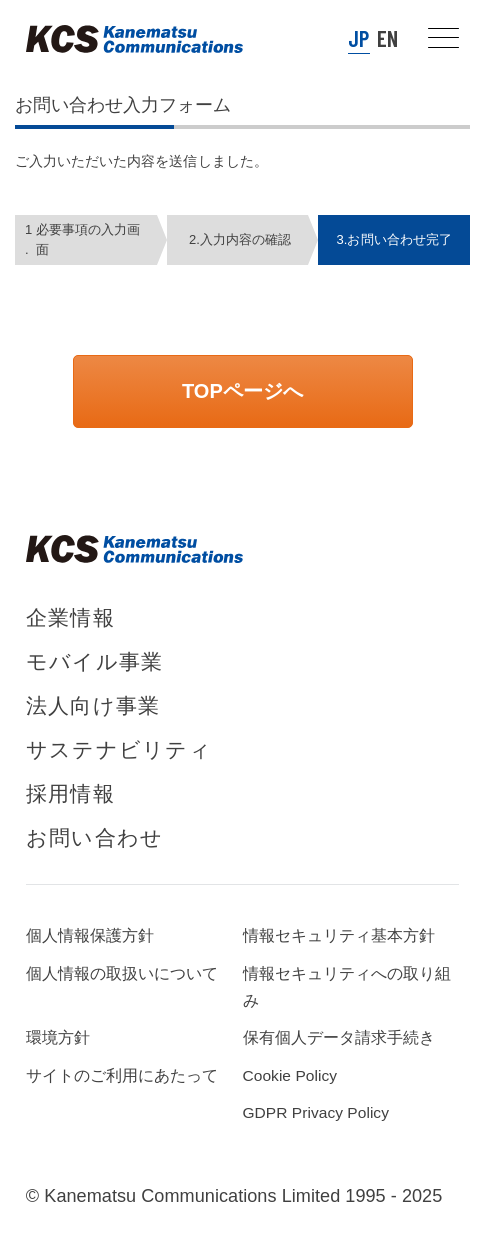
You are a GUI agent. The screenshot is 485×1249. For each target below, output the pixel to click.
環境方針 (58, 1037)
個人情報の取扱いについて (122, 973)
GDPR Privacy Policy (316, 1112)
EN (387, 38)
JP (358, 38)
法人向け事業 (93, 705)
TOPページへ (242, 391)
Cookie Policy (290, 1075)
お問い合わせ (94, 837)
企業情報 (70, 617)
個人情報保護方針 (90, 935)
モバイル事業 (94, 661)
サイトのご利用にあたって (122, 1075)
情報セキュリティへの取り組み (347, 987)
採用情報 (70, 793)
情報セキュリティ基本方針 (339, 935)
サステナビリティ (119, 749)
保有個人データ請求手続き (339, 1037)
